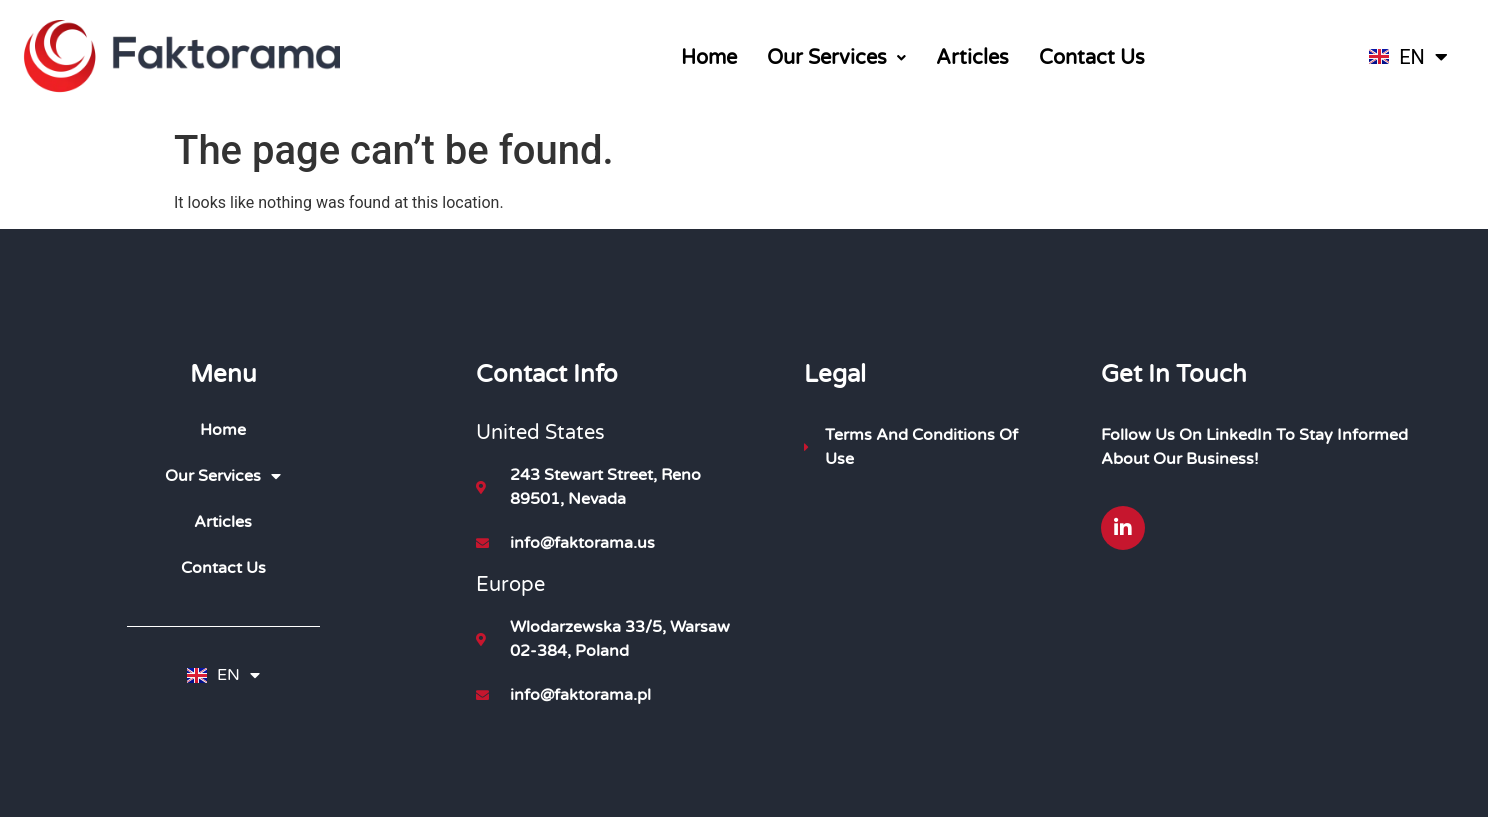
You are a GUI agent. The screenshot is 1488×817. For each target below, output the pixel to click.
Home (709, 58)
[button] (836, 58)
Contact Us (1092, 58)
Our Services (836, 58)
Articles (972, 58)
